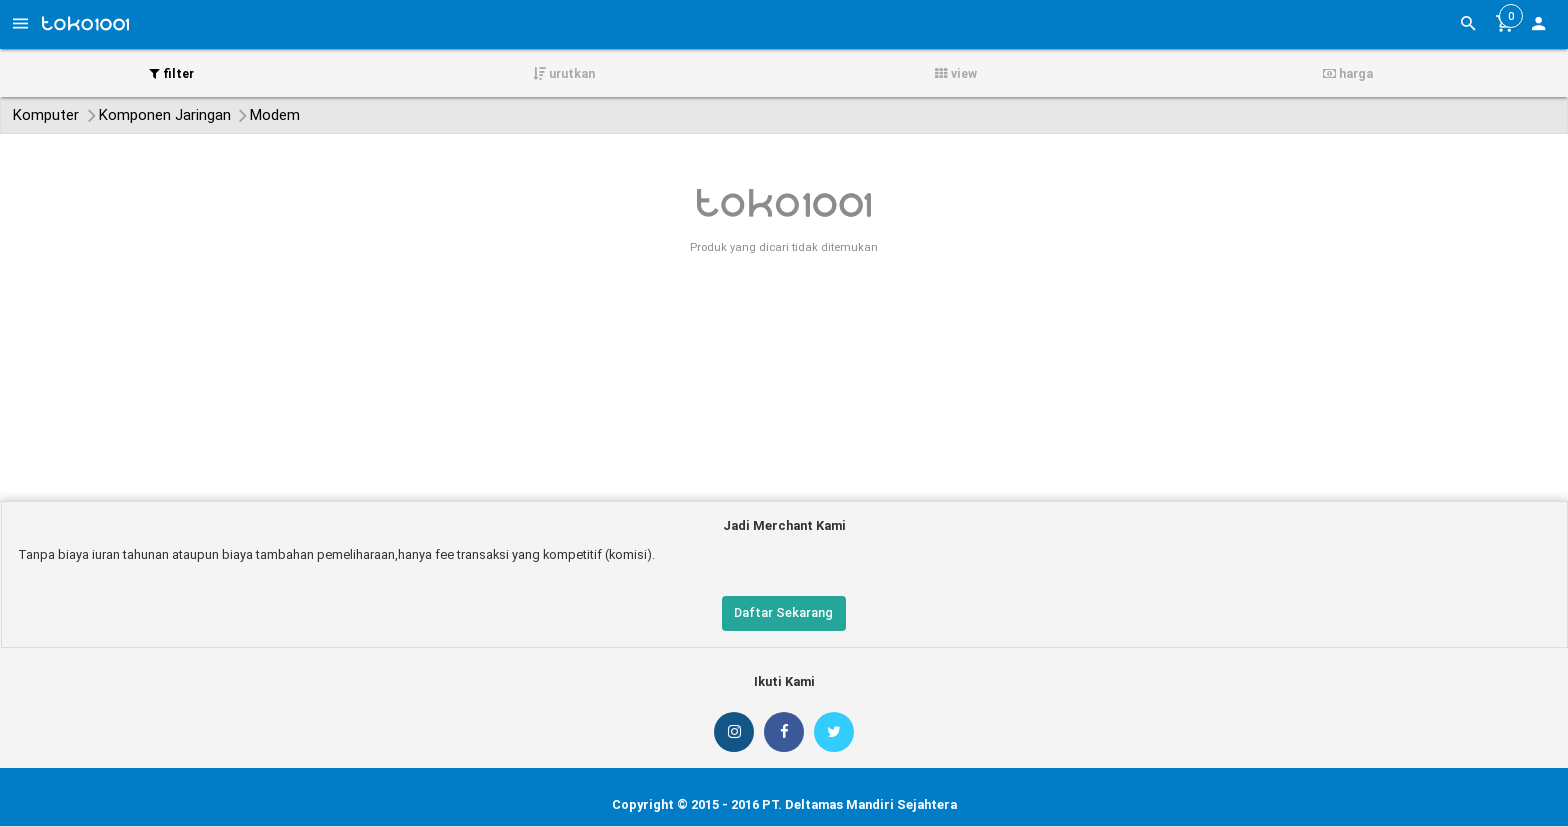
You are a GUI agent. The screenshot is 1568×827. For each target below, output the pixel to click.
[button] (1538, 26)
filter (172, 73)
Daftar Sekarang (783, 612)
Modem (275, 115)
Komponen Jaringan (165, 115)
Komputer (46, 115)
